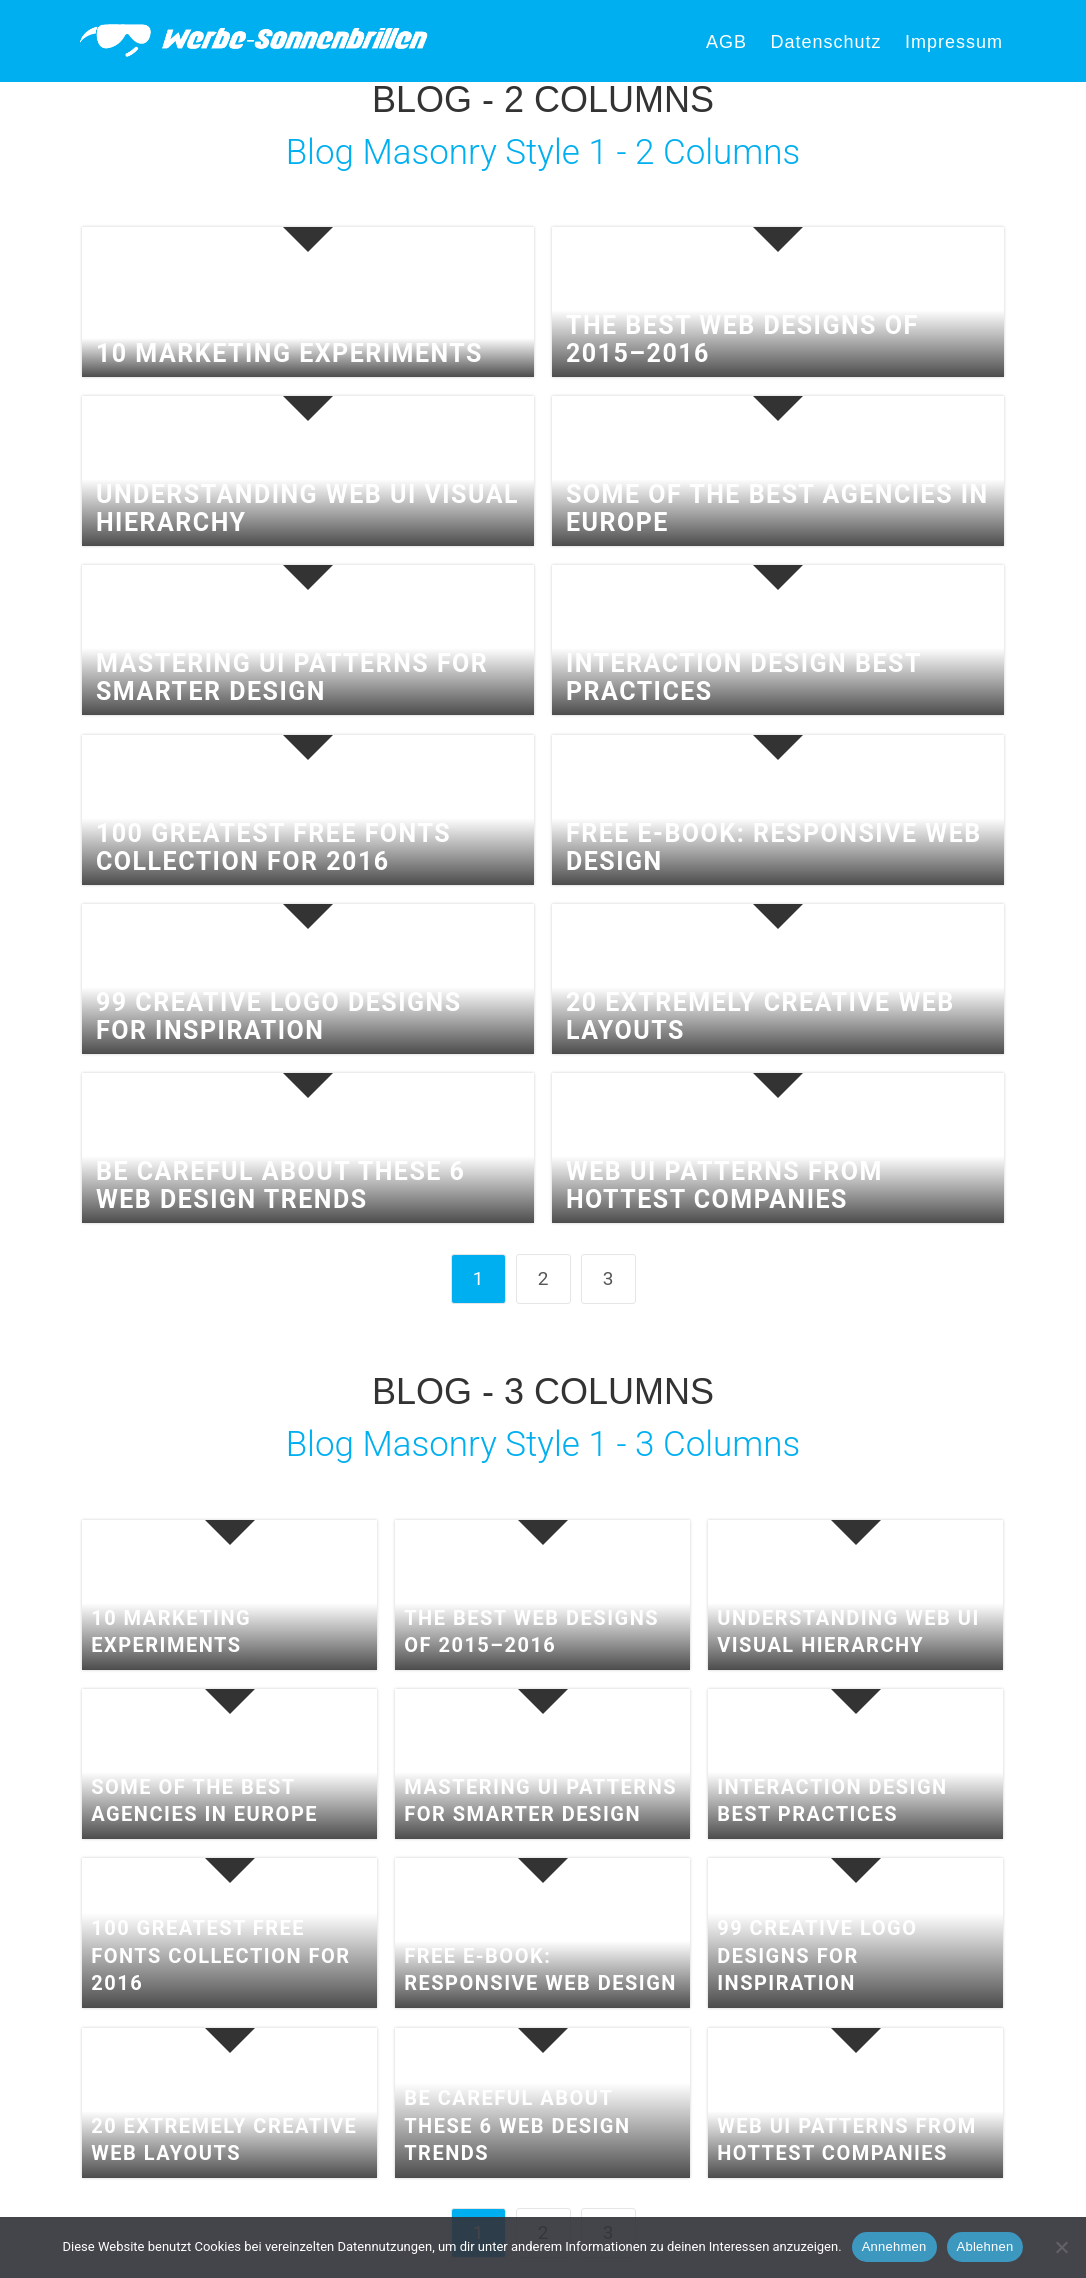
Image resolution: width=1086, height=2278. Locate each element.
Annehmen (894, 2246)
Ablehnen (985, 2246)
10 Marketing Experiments (289, 354)
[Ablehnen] (1061, 2247)
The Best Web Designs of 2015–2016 (742, 339)
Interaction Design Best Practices (743, 677)
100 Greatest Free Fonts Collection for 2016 (273, 847)
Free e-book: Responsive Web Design (774, 847)
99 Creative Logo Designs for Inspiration (279, 1016)
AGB (726, 42)
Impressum (954, 42)
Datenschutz (825, 42)
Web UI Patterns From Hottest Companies (724, 1185)
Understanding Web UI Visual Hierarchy (307, 508)
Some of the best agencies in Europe (777, 508)
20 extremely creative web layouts (760, 1016)
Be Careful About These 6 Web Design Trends (280, 1185)
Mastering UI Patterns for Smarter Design (292, 677)
